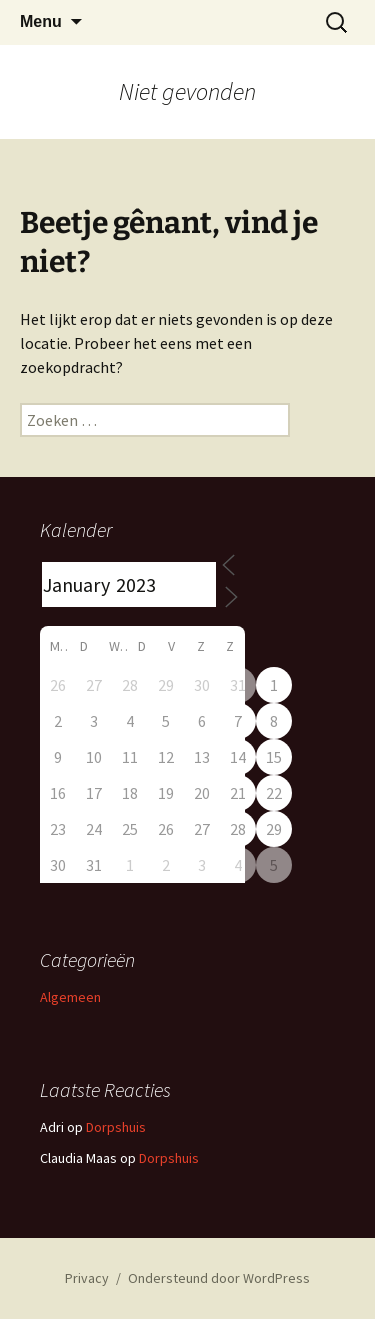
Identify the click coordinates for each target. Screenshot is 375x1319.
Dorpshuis (116, 1127)
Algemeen (70, 997)
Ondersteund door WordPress (219, 1278)
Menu (41, 21)
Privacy (87, 1278)
